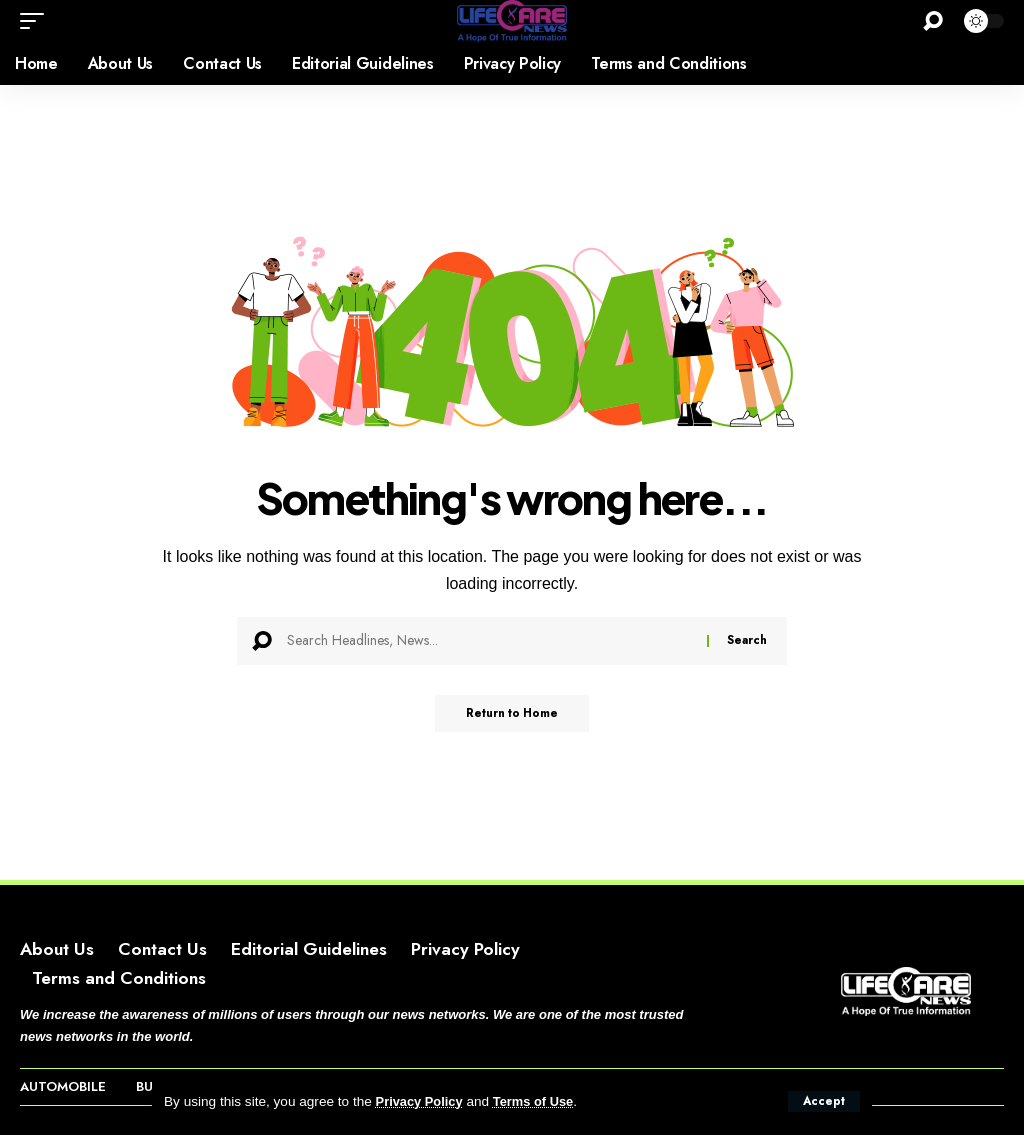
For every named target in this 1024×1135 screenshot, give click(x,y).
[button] (823, 1101)
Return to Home (512, 715)
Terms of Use (540, 1101)
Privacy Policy (422, 1101)
